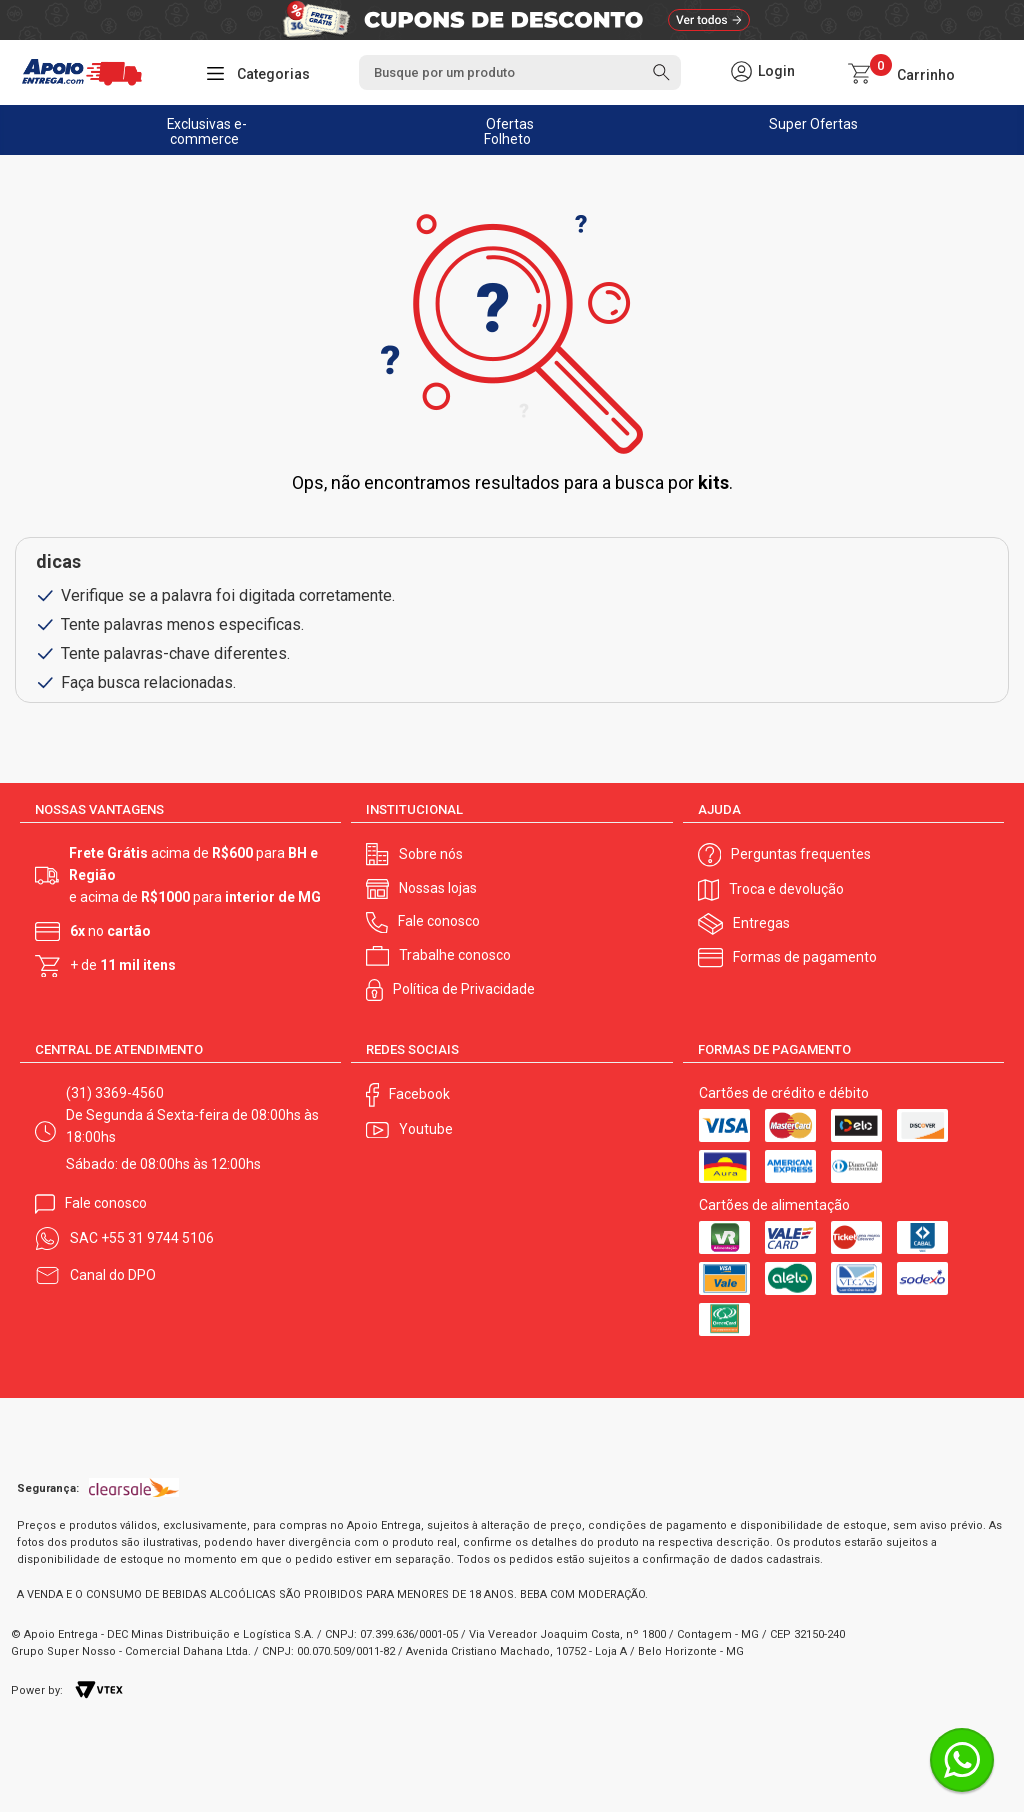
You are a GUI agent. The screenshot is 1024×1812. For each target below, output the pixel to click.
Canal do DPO (113, 1275)
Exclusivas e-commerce (207, 131)
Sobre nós (431, 854)
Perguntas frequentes (801, 854)
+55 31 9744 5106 (157, 1238)
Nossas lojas (438, 888)
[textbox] (520, 72)
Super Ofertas (814, 124)
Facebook (419, 1094)
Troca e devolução (786, 889)
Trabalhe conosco (455, 955)
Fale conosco (439, 921)
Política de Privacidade (464, 989)
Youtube (426, 1129)
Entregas (761, 923)
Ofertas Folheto (509, 131)
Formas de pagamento (805, 957)
